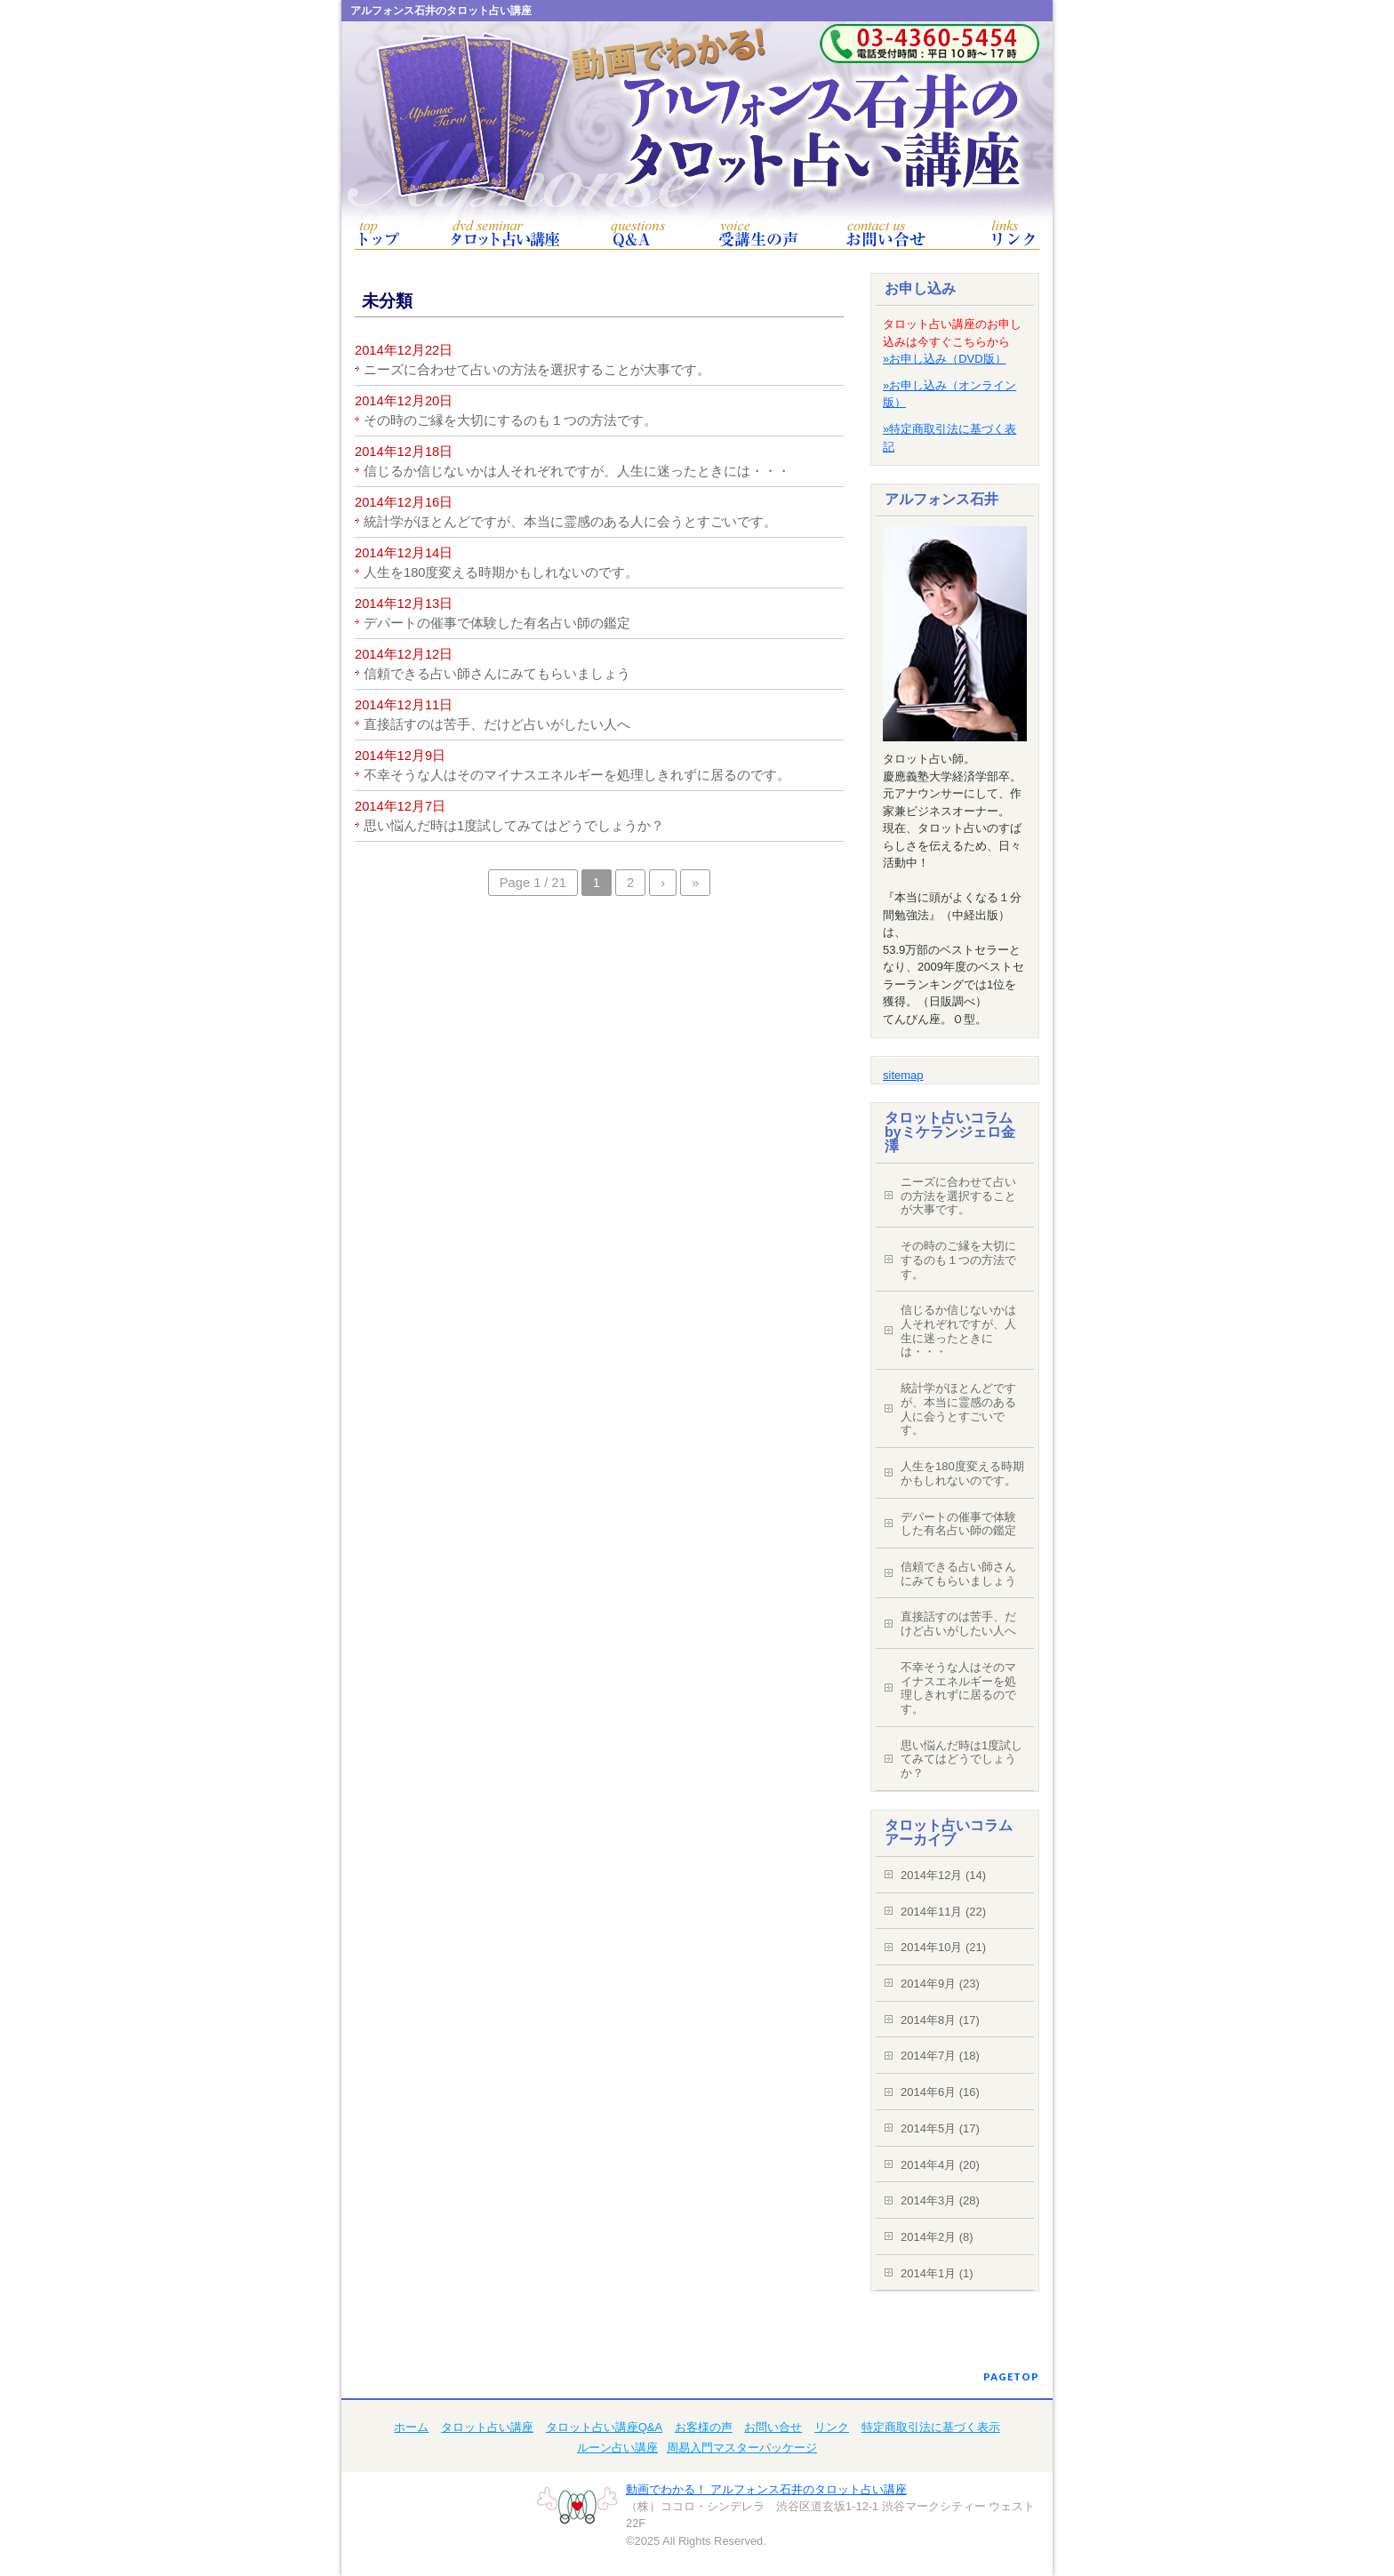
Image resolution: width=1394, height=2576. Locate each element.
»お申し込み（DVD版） (944, 358)
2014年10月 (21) (943, 1947)
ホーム (411, 2427)
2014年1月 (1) (937, 2273)
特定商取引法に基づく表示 (930, 2427)
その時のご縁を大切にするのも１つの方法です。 (510, 420)
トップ (379, 234)
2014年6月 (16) (940, 2092)
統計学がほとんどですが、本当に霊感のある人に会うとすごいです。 (570, 522)
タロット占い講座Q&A (637, 234)
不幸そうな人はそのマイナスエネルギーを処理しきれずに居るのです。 (577, 775)
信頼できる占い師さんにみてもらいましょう (497, 674)
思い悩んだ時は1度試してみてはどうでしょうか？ (514, 826)
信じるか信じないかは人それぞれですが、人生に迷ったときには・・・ (577, 471)
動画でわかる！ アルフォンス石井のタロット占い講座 (766, 2489)
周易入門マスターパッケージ (742, 2447)
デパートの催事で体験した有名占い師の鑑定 (497, 623)
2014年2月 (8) (937, 2237)
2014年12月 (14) (943, 1875)
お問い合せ (886, 234)
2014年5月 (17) (940, 2128)
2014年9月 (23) (940, 1983)
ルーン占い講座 (617, 2447)
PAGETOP (1011, 2376)
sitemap (903, 1075)
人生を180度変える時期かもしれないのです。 (501, 572)
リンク (1014, 234)
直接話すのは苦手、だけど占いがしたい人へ (497, 724)
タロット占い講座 (505, 234)
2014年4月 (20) (940, 2165)
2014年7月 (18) (940, 2055)
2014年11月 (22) (943, 1911)
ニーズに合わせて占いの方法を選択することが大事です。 (537, 370)
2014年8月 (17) (940, 2020)
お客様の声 (758, 234)
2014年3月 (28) (940, 2200)
